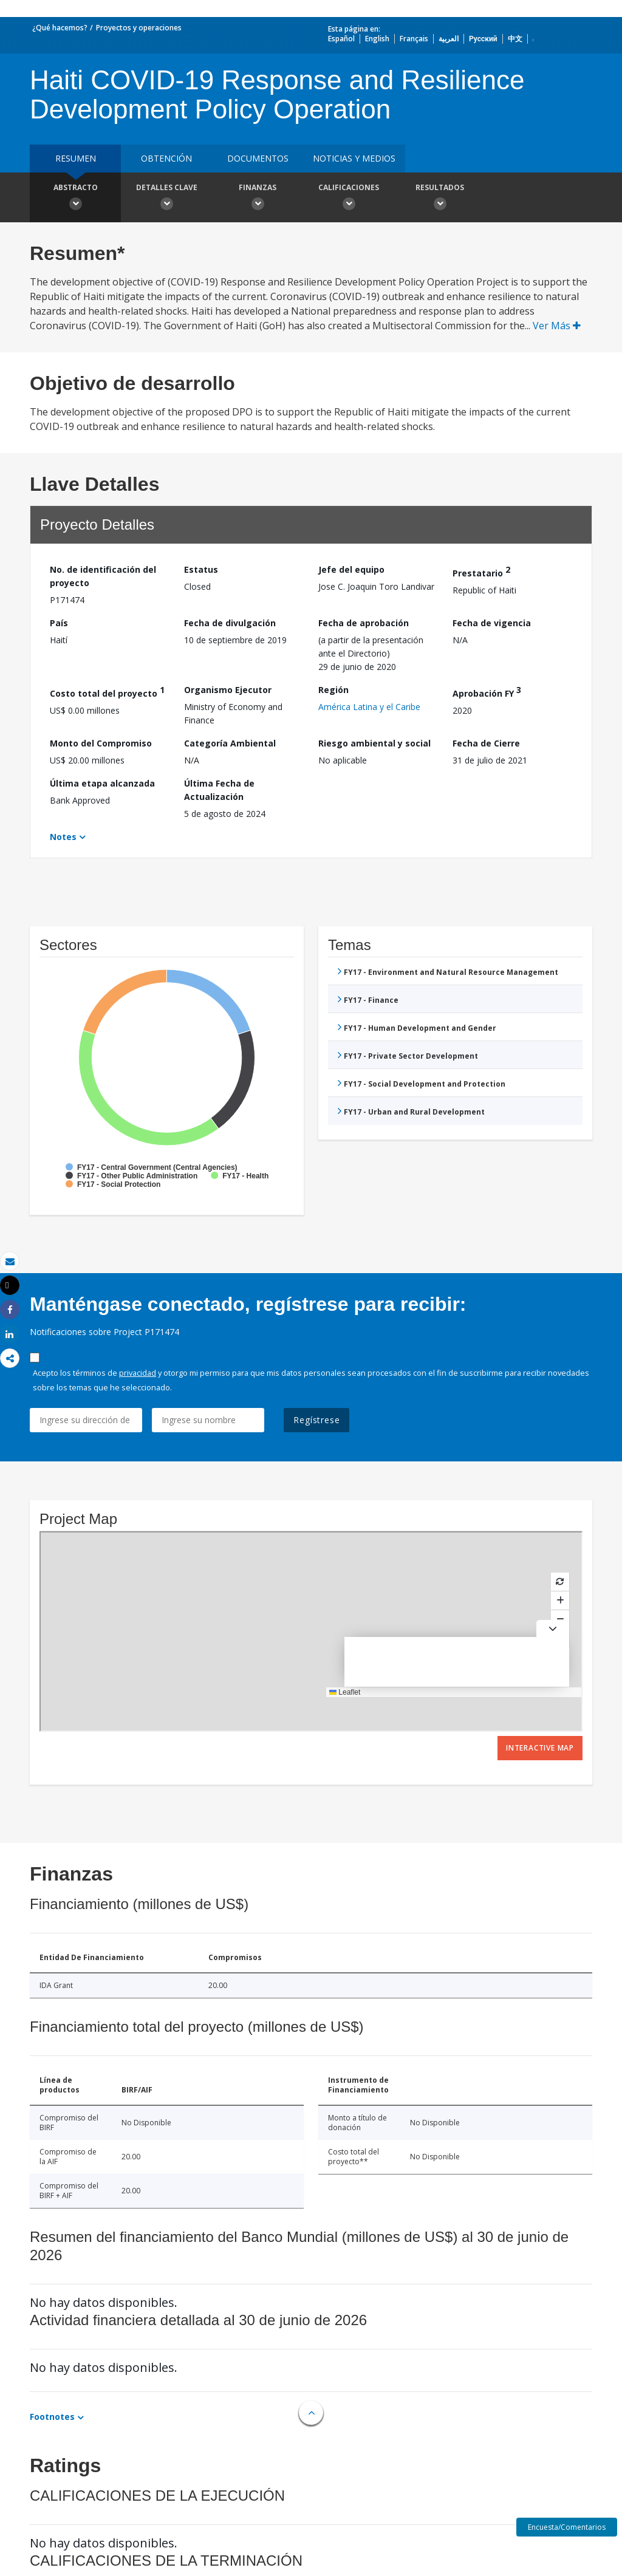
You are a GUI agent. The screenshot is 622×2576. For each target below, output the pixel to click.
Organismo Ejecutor (228, 689)
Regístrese (316, 1420)
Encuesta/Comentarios (567, 2527)
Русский (483, 38)
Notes (63, 836)
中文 (515, 38)
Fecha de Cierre (486, 743)
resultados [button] (440, 198)
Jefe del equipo (351, 569)
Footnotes (52, 2416)
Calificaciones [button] (348, 198)
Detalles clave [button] (166, 198)
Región (333, 689)
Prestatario (481, 571)
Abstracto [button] (75, 198)
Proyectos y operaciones (139, 27)
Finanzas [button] (257, 198)
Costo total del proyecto (107, 691)
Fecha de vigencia (492, 623)
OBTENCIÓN (166, 158)
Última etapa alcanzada (102, 783)
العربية (449, 38)
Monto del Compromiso (101, 743)
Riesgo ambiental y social (374, 743)
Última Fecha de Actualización (219, 789)
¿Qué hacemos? (59, 27)
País (59, 623)
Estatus (201, 569)
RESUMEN (75, 158)
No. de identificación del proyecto (103, 576)
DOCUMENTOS (258, 158)
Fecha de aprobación (363, 623)
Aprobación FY (487, 691)
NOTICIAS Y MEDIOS (354, 158)
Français (414, 38)
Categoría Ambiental (230, 743)
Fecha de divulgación (230, 623)
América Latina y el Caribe (369, 706)
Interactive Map (540, 1748)
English (377, 38)
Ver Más (557, 325)
